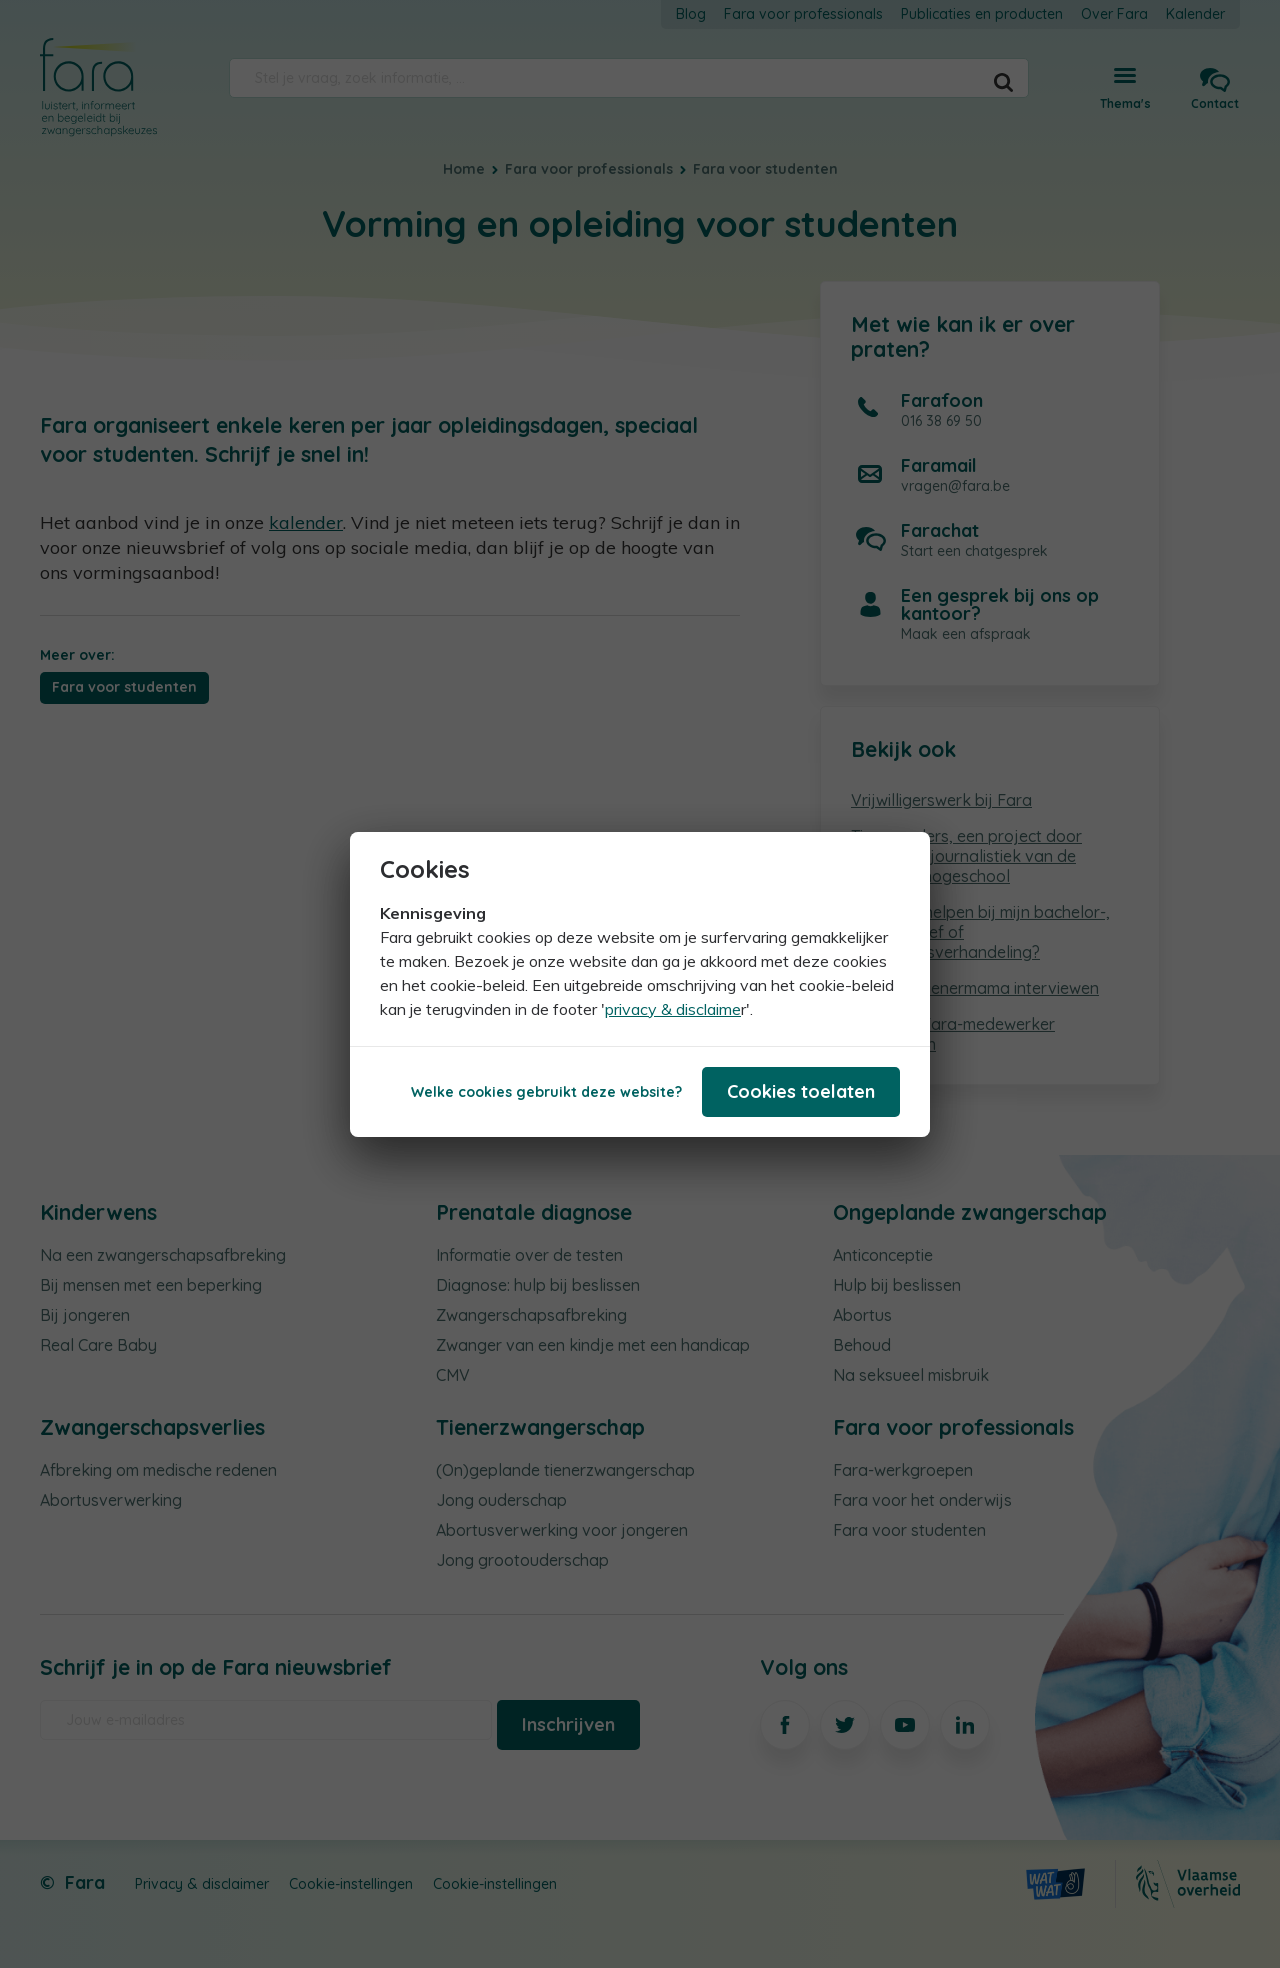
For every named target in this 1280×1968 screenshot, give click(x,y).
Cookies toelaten (801, 1091)
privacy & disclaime (673, 1009)
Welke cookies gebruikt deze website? (546, 1092)
